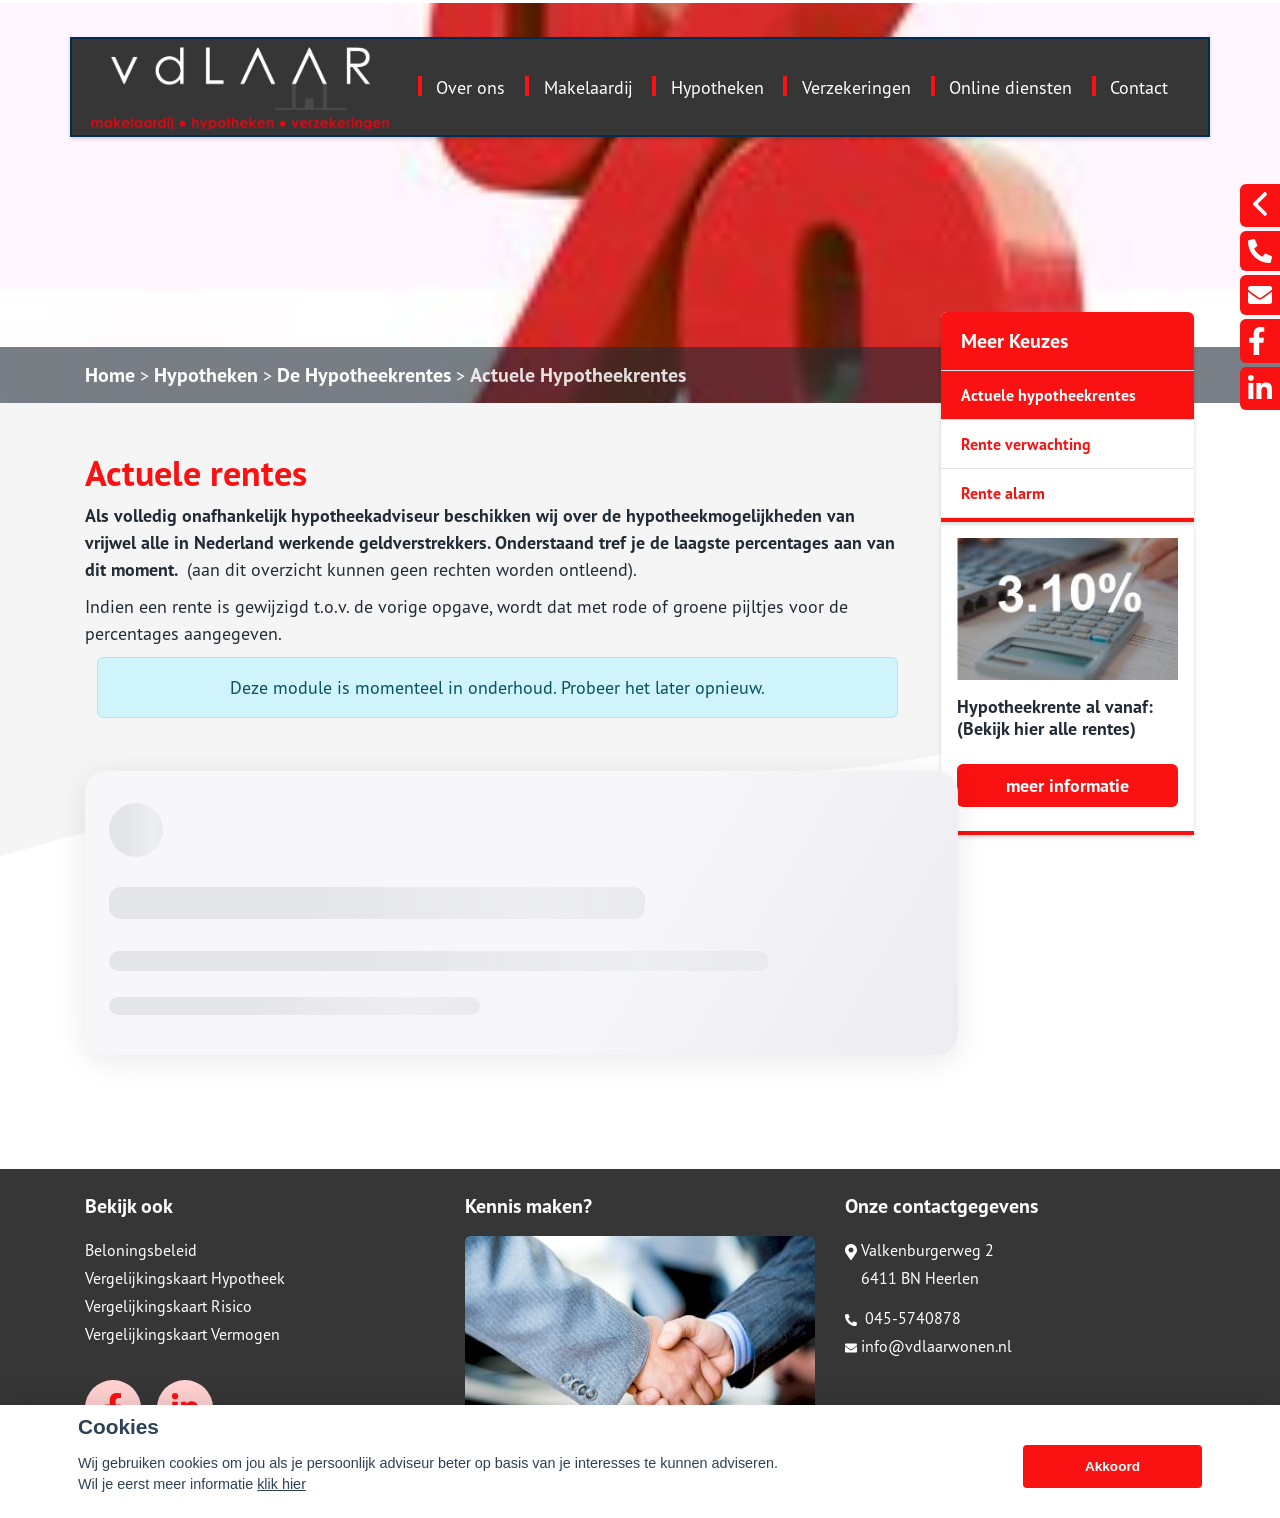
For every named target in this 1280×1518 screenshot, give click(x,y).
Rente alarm (1003, 493)
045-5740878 (903, 1318)
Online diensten (1010, 87)
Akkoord (1112, 1466)
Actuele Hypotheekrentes (578, 375)
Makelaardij (588, 87)
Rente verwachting (1026, 444)
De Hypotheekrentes (364, 375)
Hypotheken (717, 87)
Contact (1139, 87)
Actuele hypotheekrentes (1048, 395)
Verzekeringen (856, 87)
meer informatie (1067, 785)
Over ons (470, 87)
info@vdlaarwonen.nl (928, 1346)
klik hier (281, 1484)
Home (110, 375)
